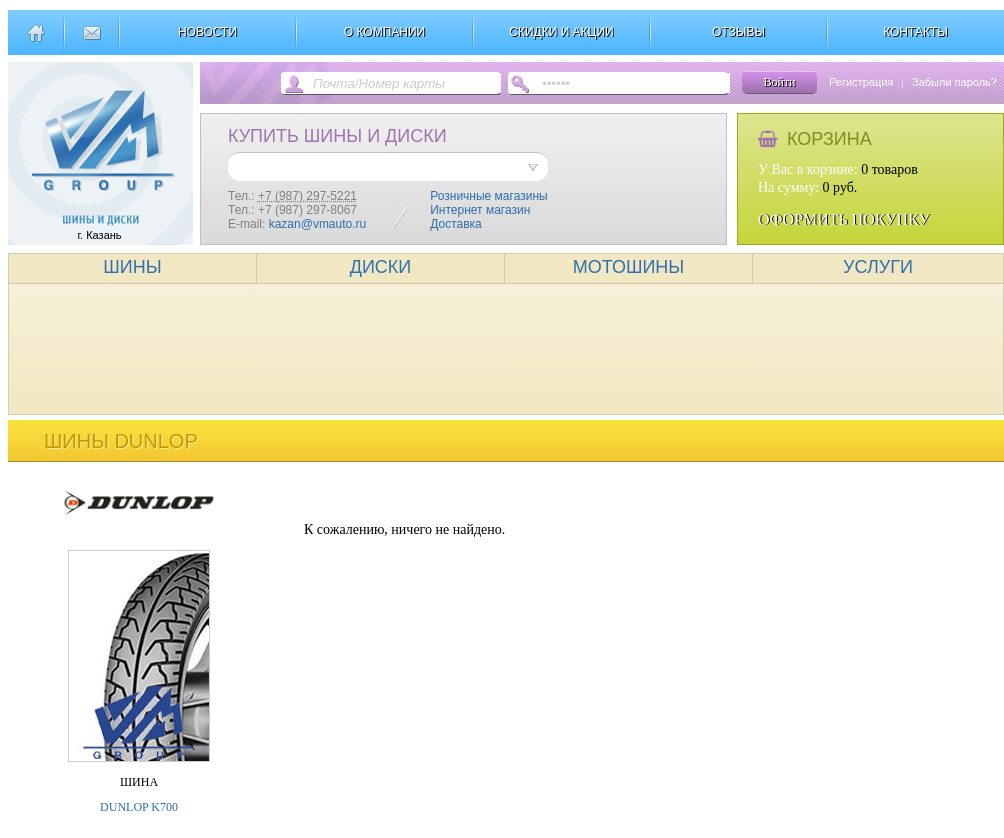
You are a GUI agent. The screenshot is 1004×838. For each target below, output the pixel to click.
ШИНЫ (132, 267)
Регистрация (861, 82)
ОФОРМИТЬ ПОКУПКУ (844, 219)
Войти (779, 82)
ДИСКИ (381, 267)
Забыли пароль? (954, 82)
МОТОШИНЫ (629, 267)
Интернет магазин (480, 210)
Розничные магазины (488, 196)
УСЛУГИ (878, 267)
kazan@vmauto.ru (318, 224)
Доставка (456, 224)
